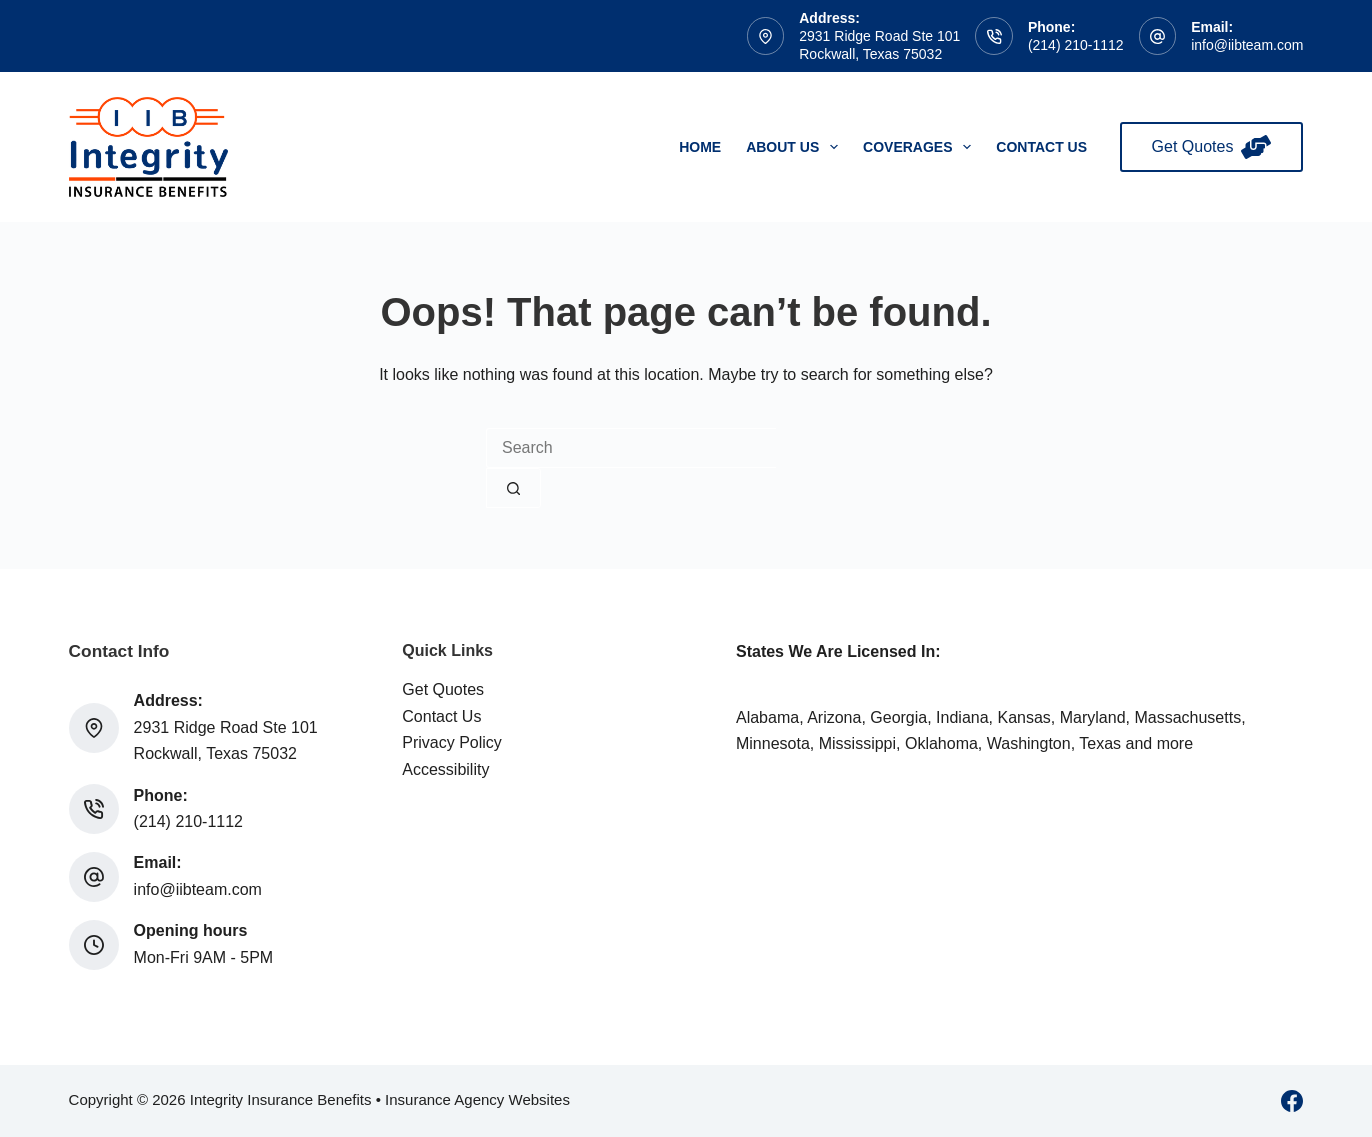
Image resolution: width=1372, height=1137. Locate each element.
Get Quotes (1212, 147)
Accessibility (445, 769)
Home (700, 147)
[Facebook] (1292, 1101)
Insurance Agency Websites (477, 1099)
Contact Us (1041, 147)
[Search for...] (631, 448)
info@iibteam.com (1247, 45)
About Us (796, 147)
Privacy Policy (452, 742)
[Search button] (513, 488)
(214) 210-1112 (1076, 45)
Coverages (921, 147)
